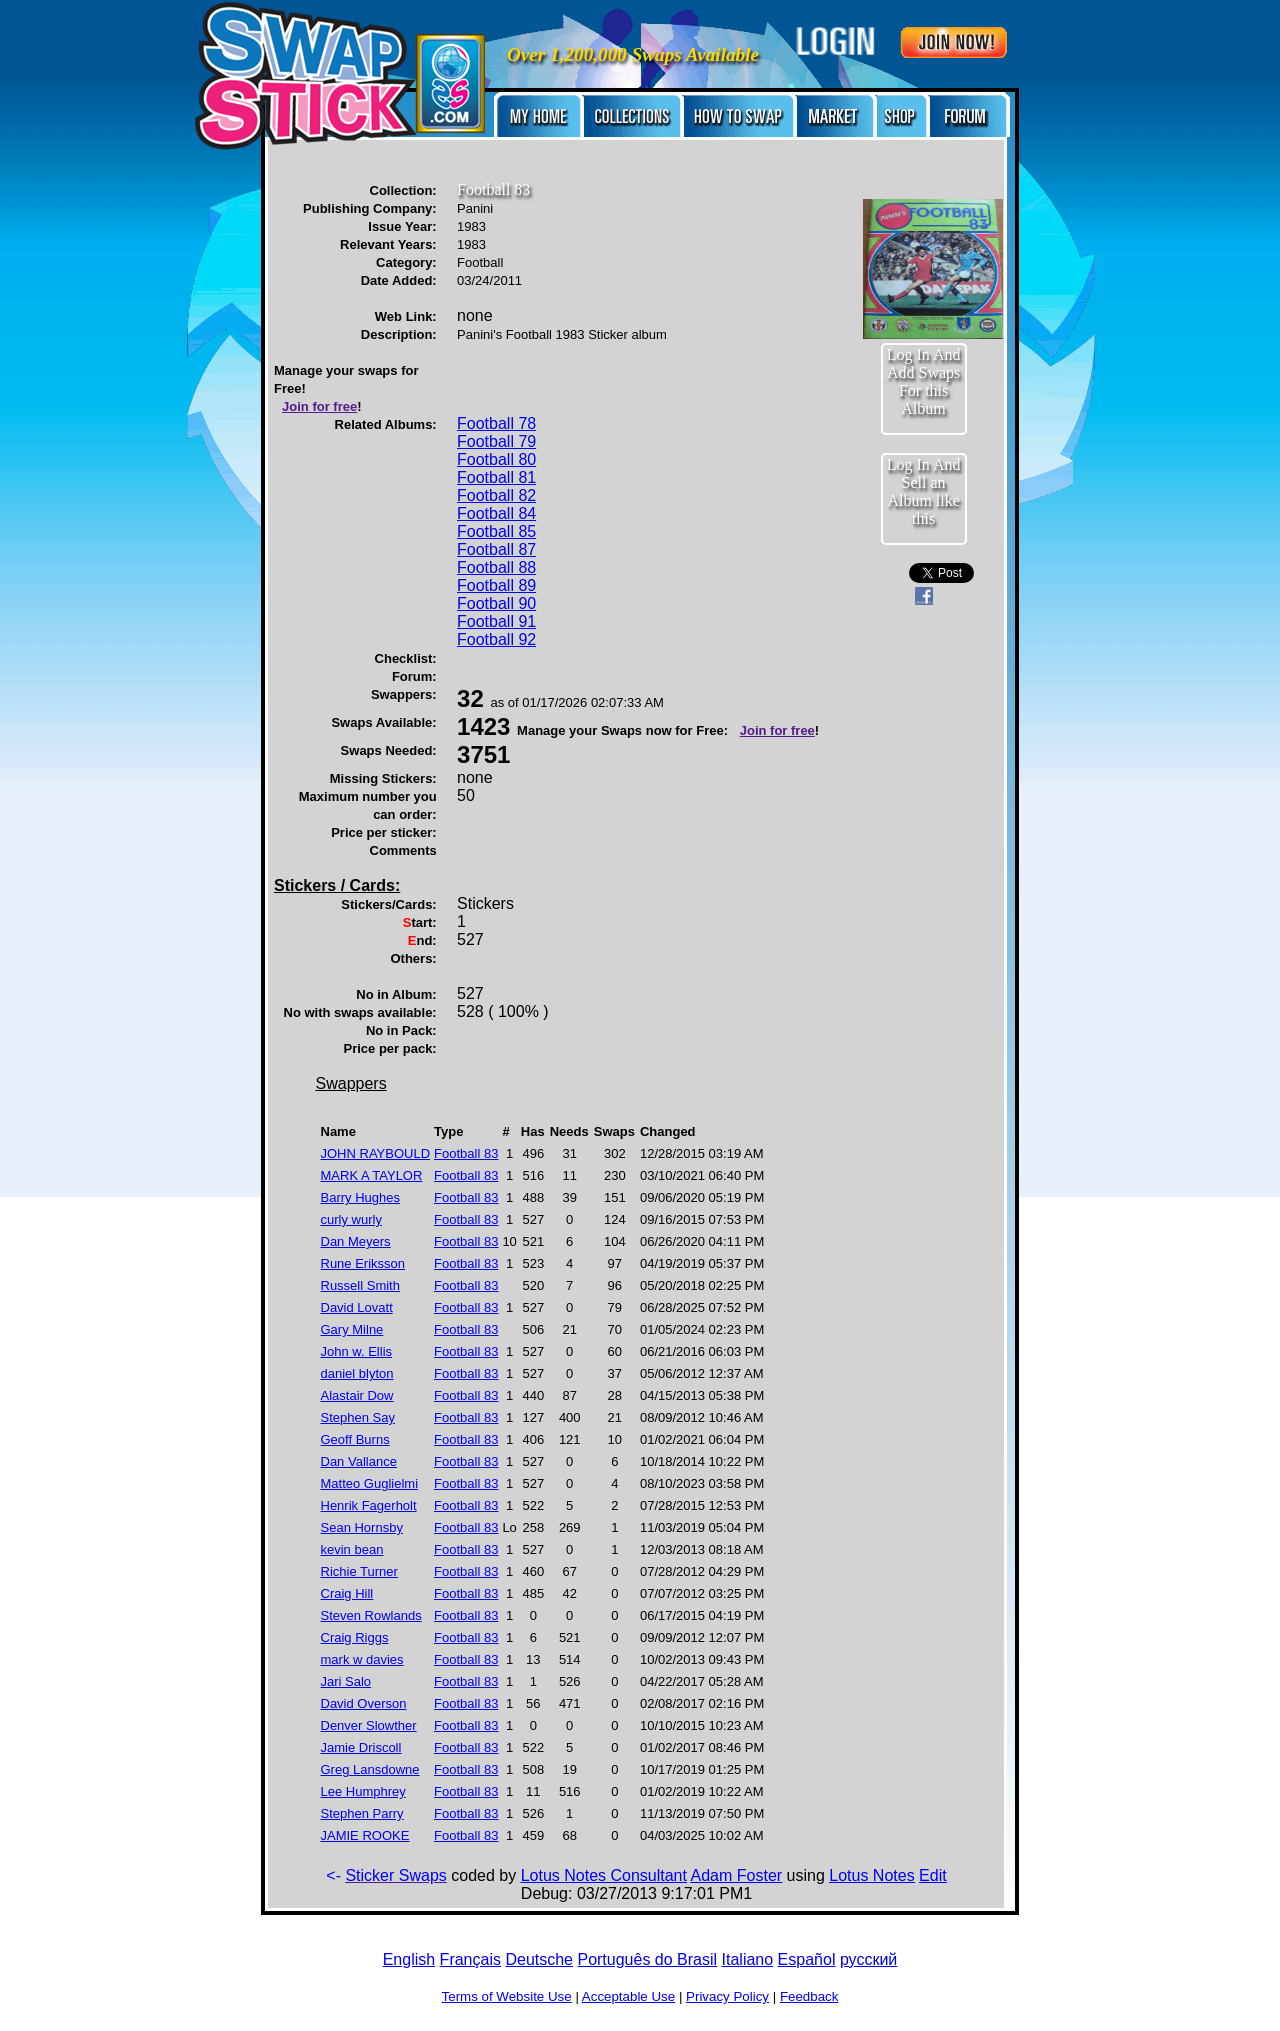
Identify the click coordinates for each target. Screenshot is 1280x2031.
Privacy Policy (727, 1996)
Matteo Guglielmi (370, 1483)
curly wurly (351, 1219)
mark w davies (362, 1659)
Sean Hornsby (362, 1527)
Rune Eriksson (363, 1263)
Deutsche (539, 1959)
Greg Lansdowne (370, 1769)
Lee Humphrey (363, 1791)
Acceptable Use (628, 1996)
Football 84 (496, 513)
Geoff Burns (355, 1439)
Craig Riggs (355, 1637)
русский (868, 1959)
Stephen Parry (362, 1813)
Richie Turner (359, 1571)
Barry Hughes (360, 1197)
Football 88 (496, 567)
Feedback (809, 1996)
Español (807, 1959)
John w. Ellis (357, 1351)
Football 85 (496, 531)
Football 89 (496, 585)
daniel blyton (357, 1373)
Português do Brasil (647, 1959)
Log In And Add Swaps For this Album (924, 381)
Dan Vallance (359, 1461)
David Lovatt (357, 1307)
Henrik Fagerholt (369, 1505)
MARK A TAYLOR (372, 1175)
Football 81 (496, 477)
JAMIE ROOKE (365, 1835)
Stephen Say (358, 1417)
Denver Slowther (369, 1725)
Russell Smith (360, 1285)
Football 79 (496, 441)
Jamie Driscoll (361, 1747)
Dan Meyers (356, 1241)
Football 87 (496, 549)
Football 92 (496, 639)
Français (470, 1959)
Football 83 (466, 1153)
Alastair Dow (357, 1395)
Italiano (748, 1959)
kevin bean (352, 1549)
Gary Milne (352, 1329)
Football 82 (496, 495)
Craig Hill (347, 1593)
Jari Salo (346, 1681)
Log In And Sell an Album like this (924, 491)
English (409, 1959)
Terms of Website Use (507, 1996)
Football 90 (496, 603)
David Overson (364, 1703)
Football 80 (496, 459)
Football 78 (496, 423)
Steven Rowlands (371, 1615)
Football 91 (496, 621)
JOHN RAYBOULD (376, 1153)
